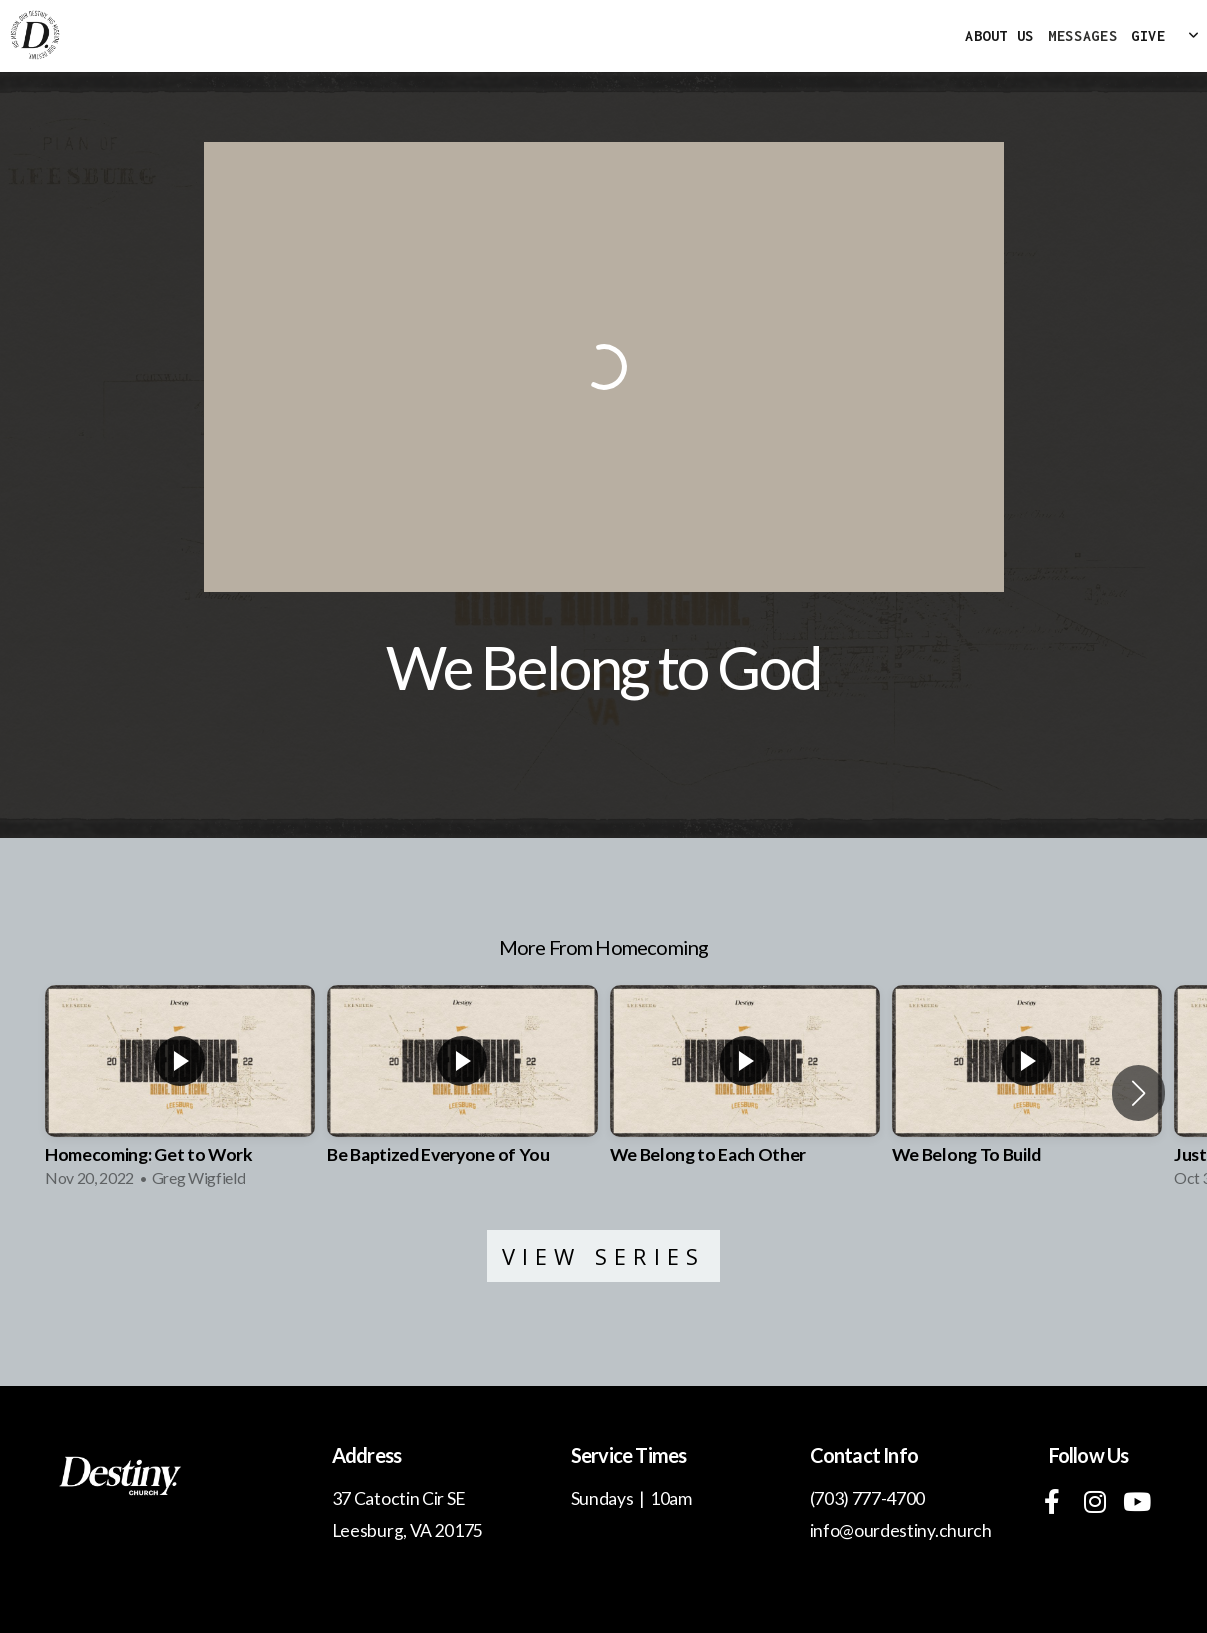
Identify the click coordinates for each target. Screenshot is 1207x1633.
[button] (1138, 1093)
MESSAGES (1082, 35)
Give (1148, 35)
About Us (999, 35)
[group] (180, 1092)
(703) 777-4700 (868, 1498)
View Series (604, 1256)
